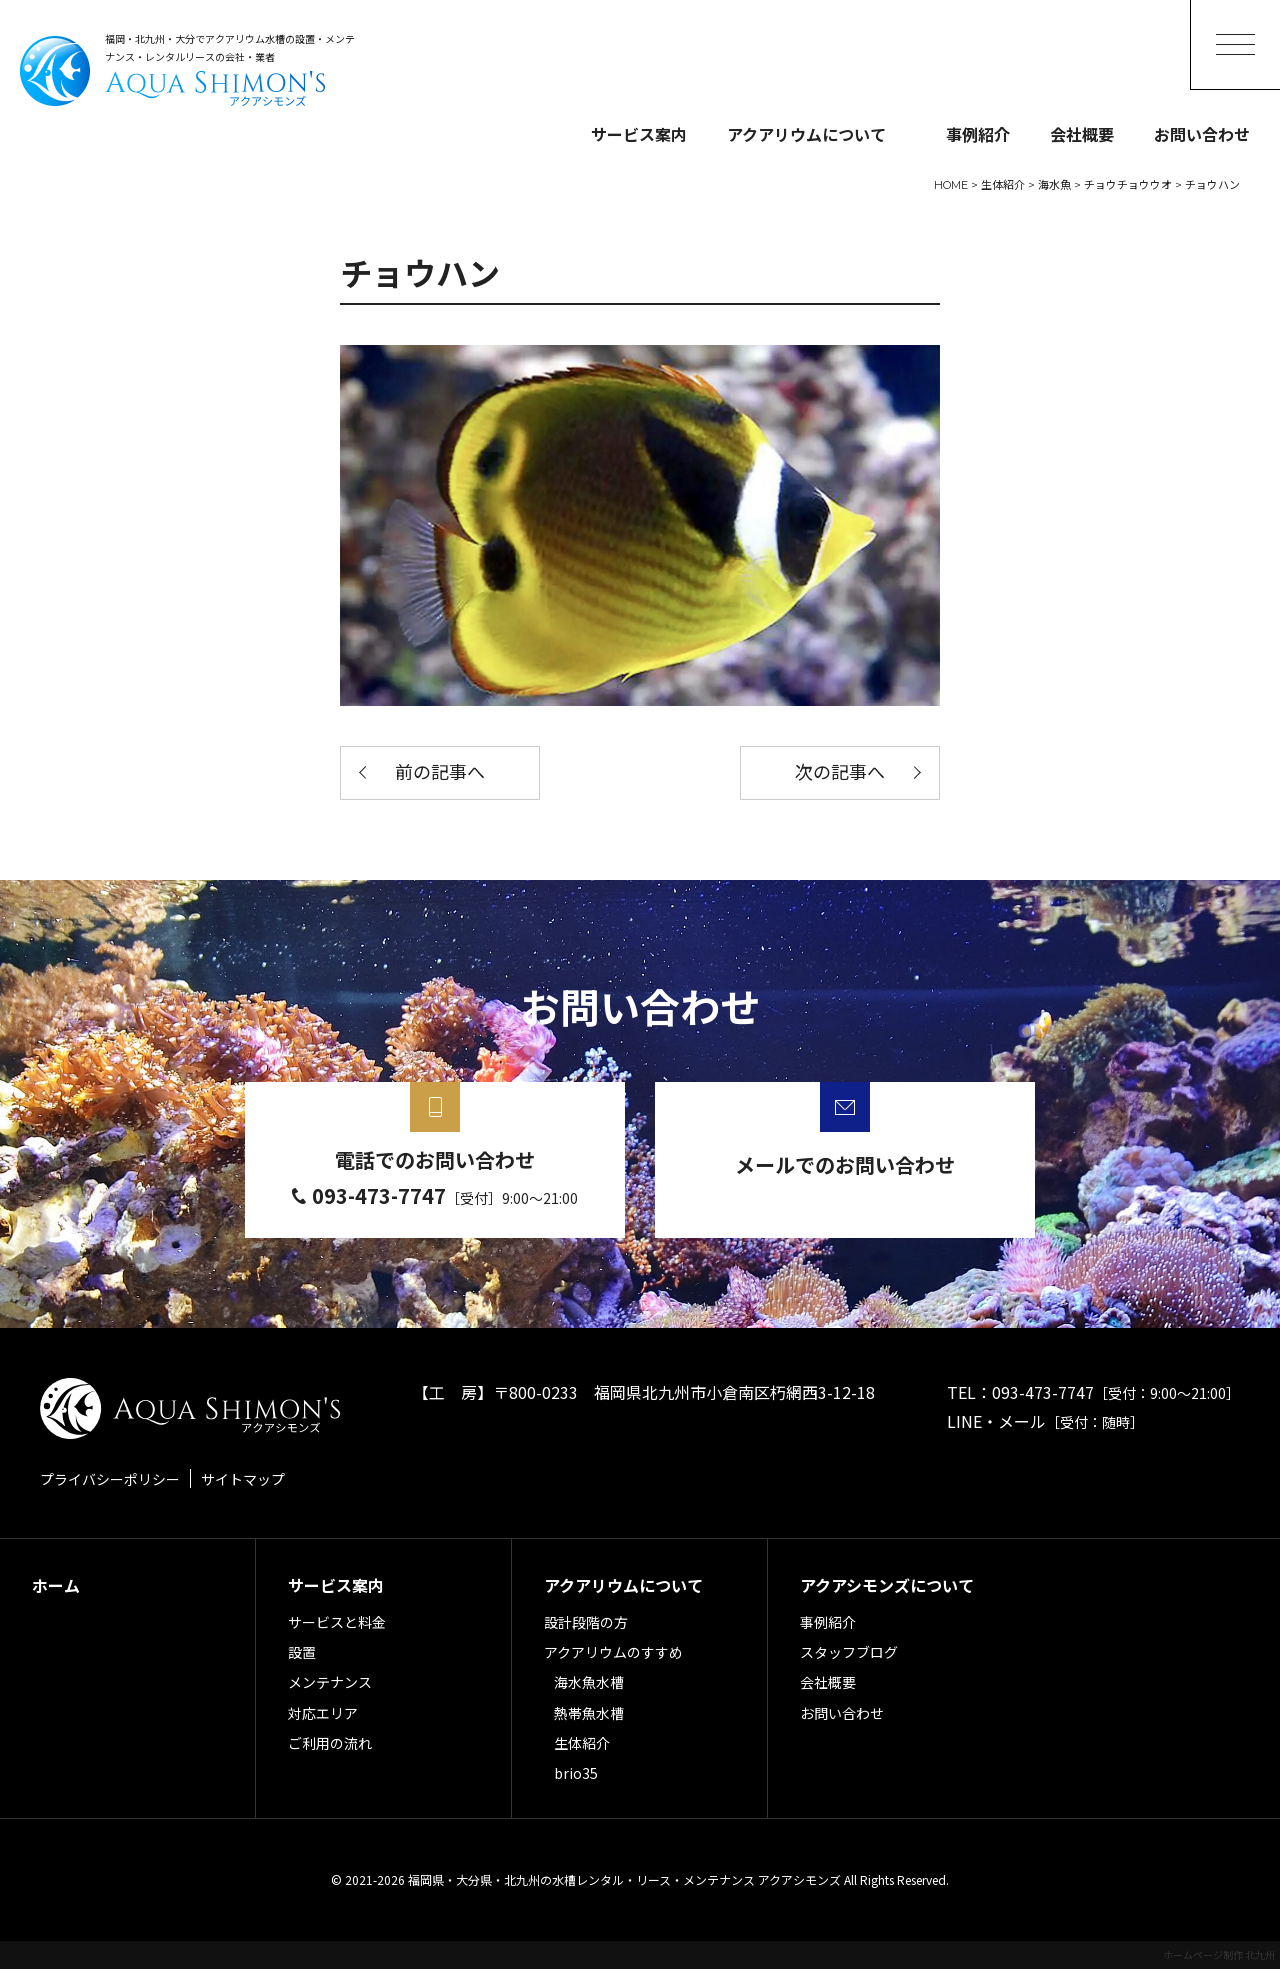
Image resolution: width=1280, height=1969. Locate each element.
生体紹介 (582, 1743)
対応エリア (323, 1713)
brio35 (576, 1773)
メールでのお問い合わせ (845, 1164)
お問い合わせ (1202, 134)
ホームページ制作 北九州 (1219, 1954)
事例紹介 (978, 134)
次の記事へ (840, 773)
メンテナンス (330, 1682)
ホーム (56, 1585)
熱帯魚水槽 (589, 1713)
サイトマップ (243, 1479)
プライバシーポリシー (110, 1479)
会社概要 (1082, 134)
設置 (302, 1652)
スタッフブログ (849, 1652)
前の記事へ (440, 773)
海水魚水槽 (589, 1682)
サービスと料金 (337, 1622)
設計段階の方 (586, 1622)
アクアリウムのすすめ (613, 1652)
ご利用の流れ (330, 1743)
